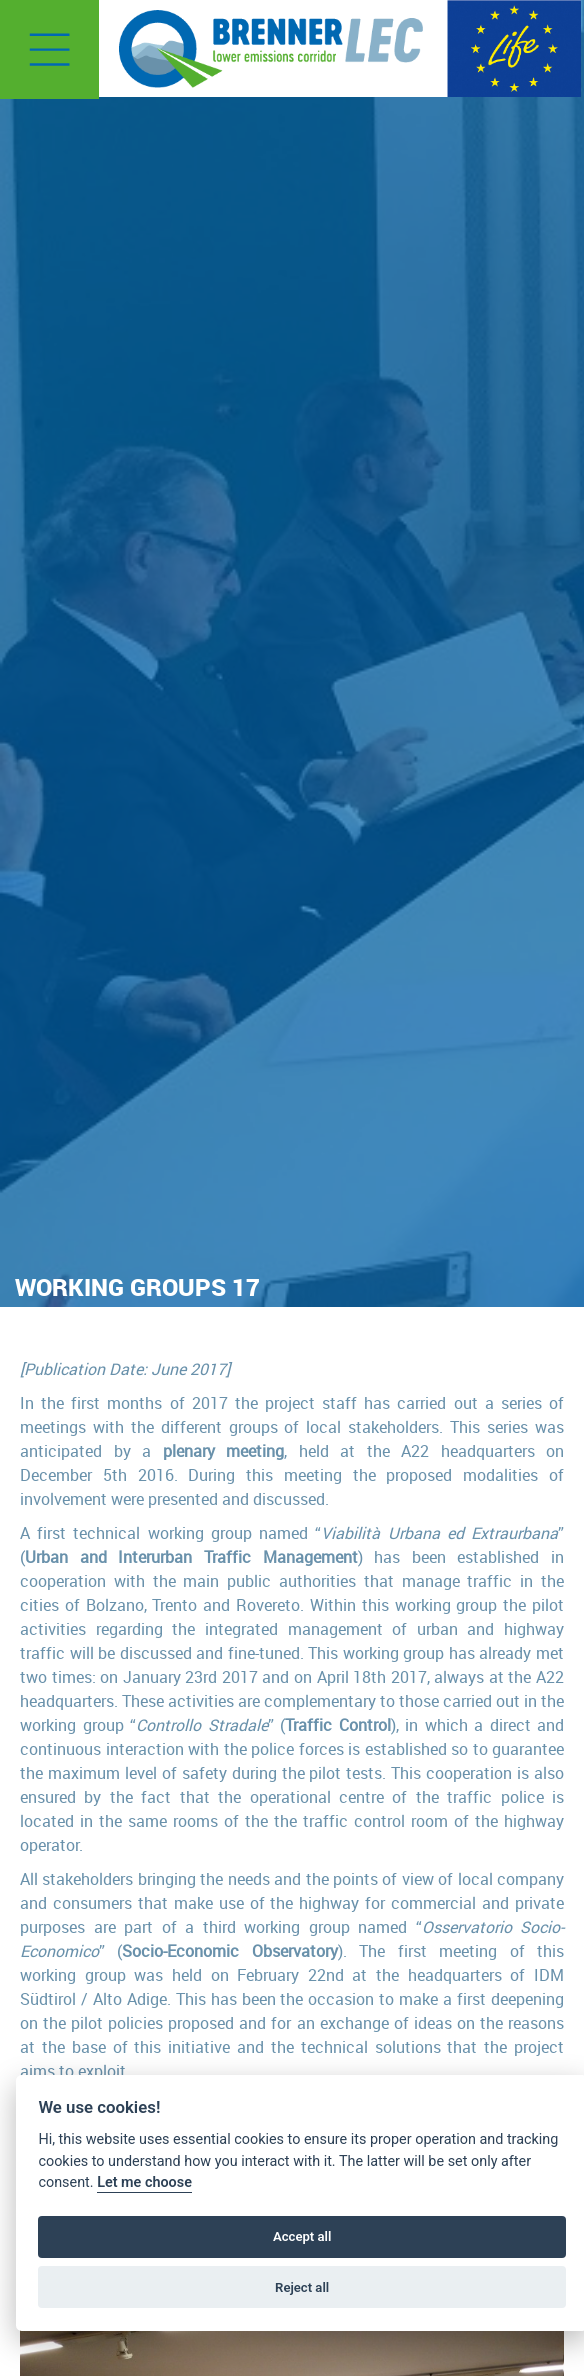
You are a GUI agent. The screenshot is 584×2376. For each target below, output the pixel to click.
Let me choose (144, 2182)
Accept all (302, 2236)
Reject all (302, 2287)
